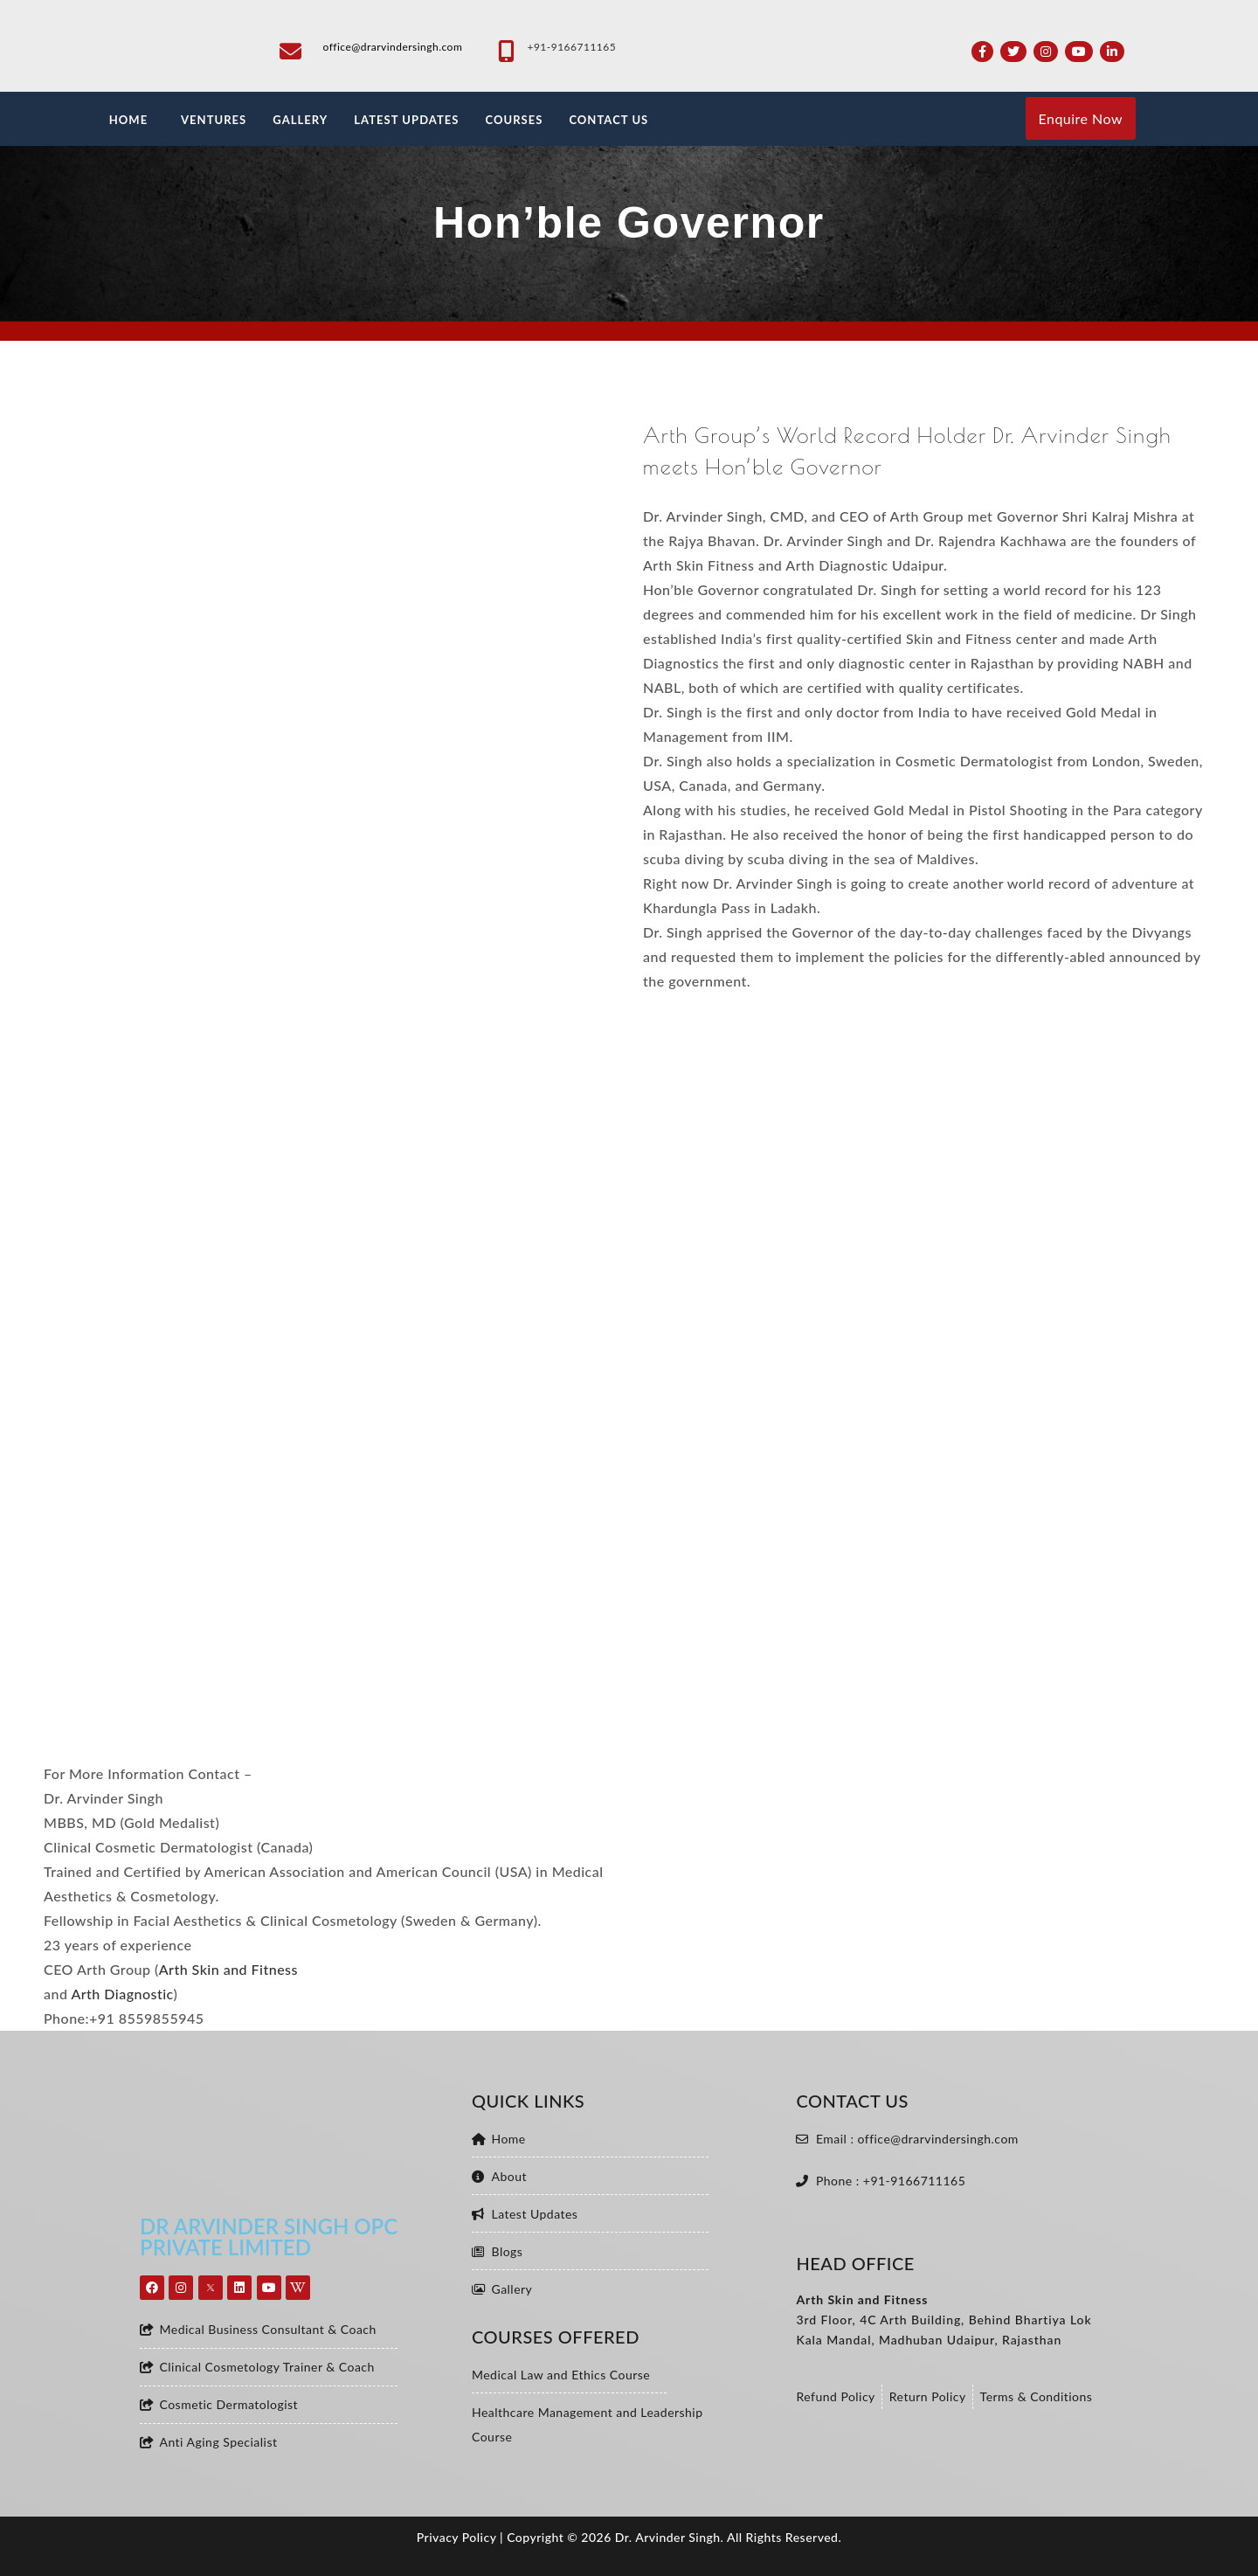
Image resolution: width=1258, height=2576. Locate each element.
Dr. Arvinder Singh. (669, 2537)
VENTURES (213, 120)
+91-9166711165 (571, 46)
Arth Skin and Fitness (228, 1969)
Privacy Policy (456, 2537)
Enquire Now (1081, 118)
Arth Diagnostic (122, 1993)
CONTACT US (608, 120)
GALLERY (300, 120)
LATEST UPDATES (406, 120)
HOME (128, 120)
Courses (514, 120)
